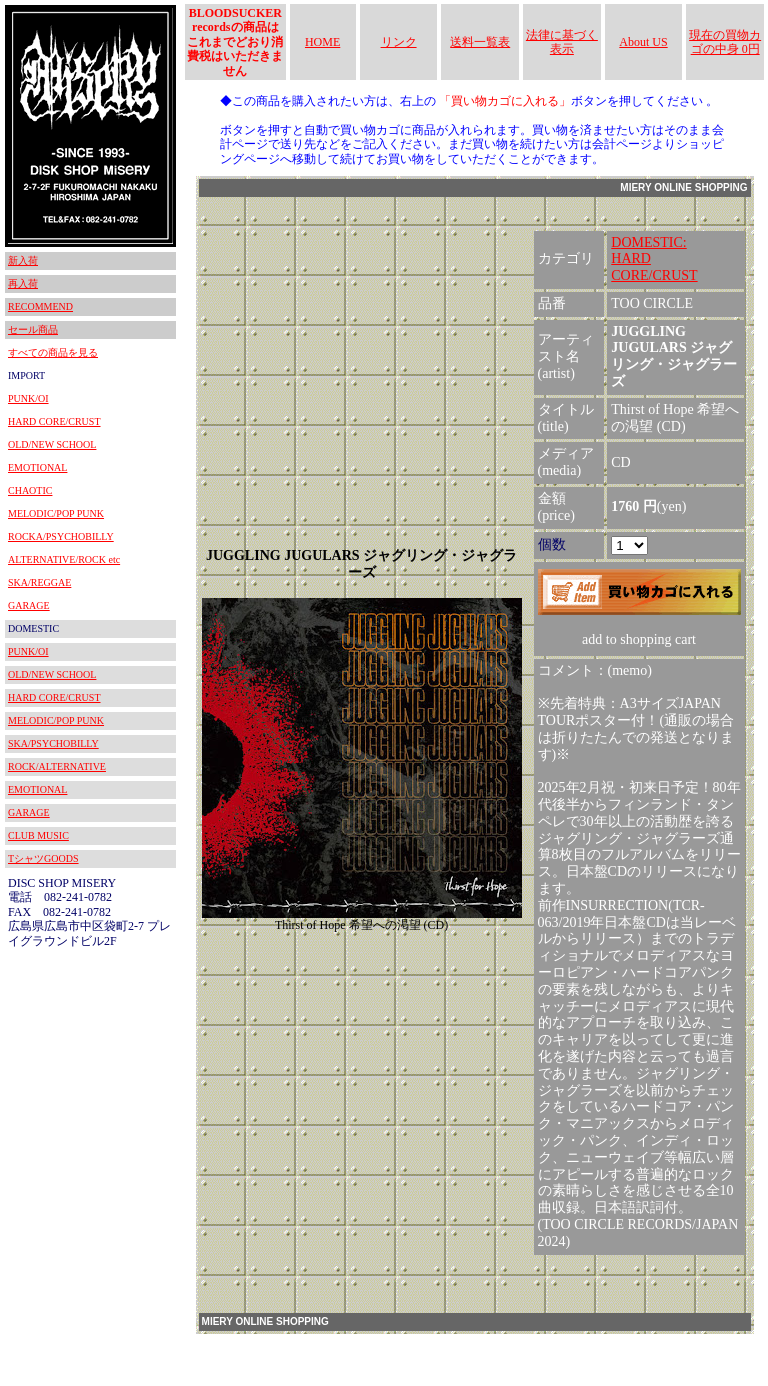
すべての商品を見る (53, 352)
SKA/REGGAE (39, 582)
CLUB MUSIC (38, 835)
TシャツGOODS (43, 858)
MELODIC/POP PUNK (56, 513)
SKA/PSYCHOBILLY (53, 743)
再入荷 (23, 283)
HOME (322, 42)
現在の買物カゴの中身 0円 (725, 42)
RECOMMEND (40, 306)
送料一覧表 (480, 42)
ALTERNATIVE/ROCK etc (64, 559)
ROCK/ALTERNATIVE (57, 766)
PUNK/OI (28, 398)
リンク (399, 42)
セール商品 (33, 329)
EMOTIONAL (37, 467)
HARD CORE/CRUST (54, 421)
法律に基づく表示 (562, 42)
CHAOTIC (30, 490)
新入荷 (23, 260)
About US (643, 42)
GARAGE (29, 605)
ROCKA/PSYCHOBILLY (61, 536)
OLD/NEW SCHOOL (52, 444)
